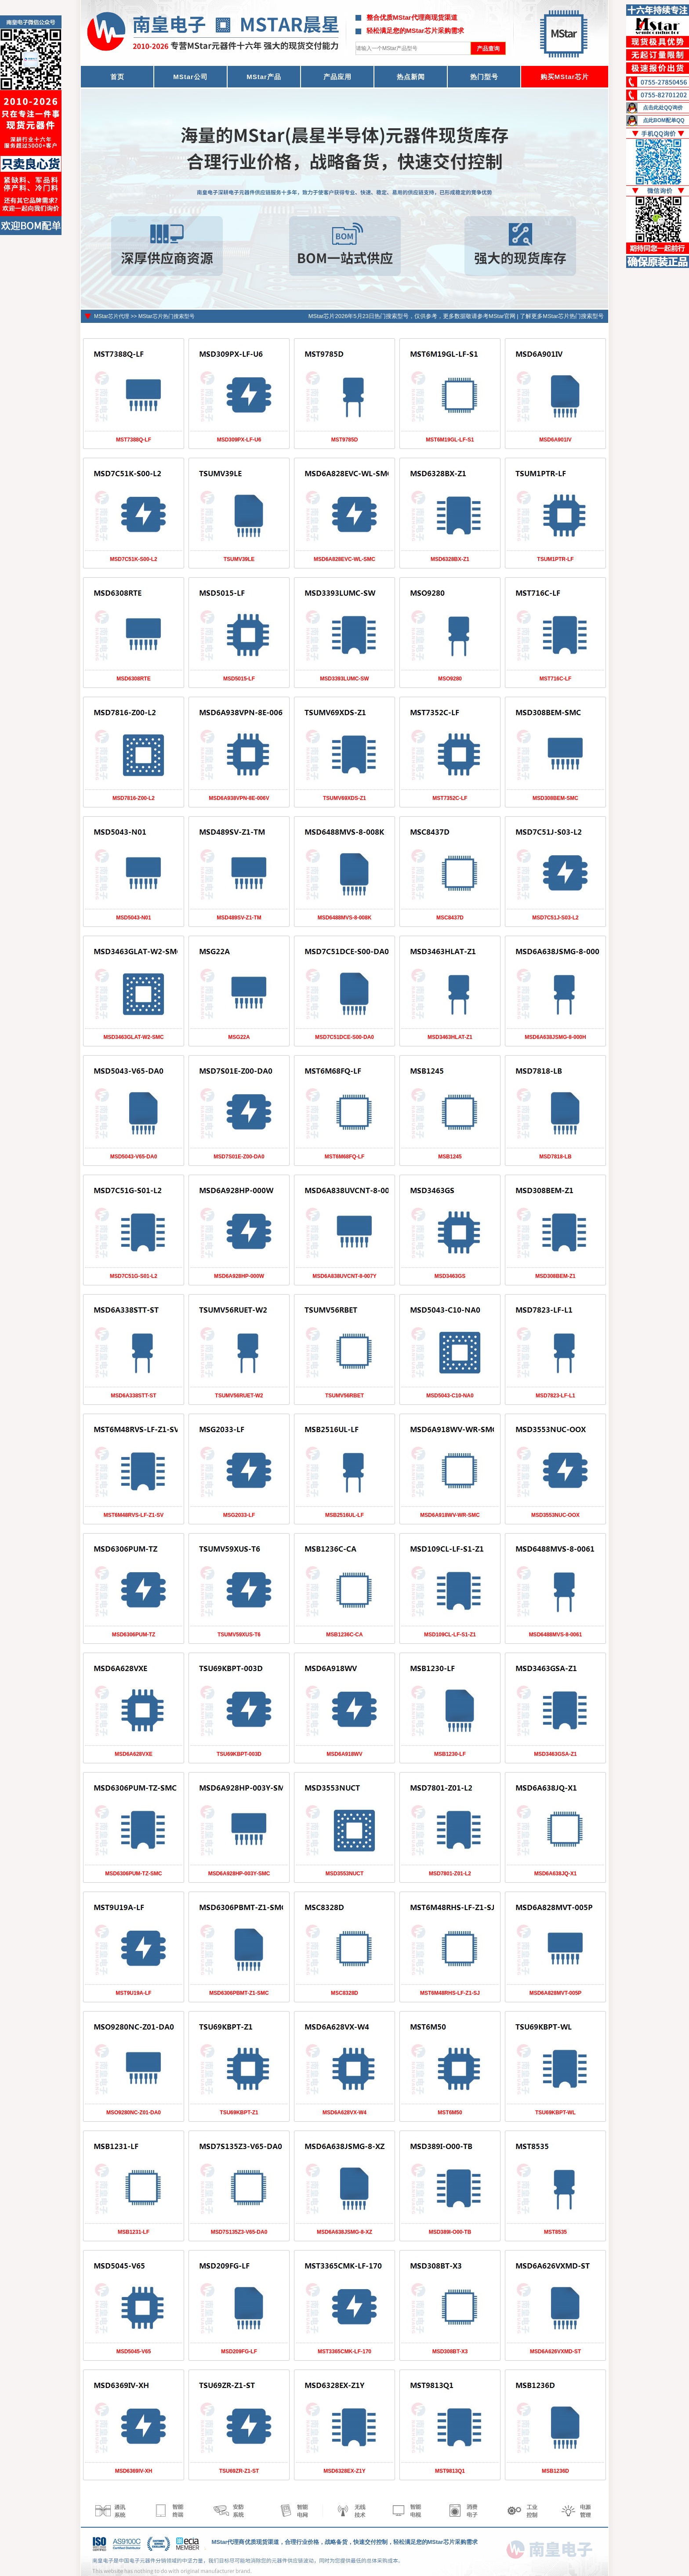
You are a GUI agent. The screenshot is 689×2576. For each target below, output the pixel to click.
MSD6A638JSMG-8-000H (555, 1037)
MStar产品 (264, 76)
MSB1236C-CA (344, 1635)
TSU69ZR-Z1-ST (239, 2471)
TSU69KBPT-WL (555, 2112)
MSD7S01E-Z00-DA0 (239, 1157)
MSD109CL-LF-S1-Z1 (450, 1635)
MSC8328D (344, 1993)
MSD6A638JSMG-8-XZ (344, 2232)
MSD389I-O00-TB (450, 2232)
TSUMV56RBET (344, 1396)
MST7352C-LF (449, 798)
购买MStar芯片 (564, 76)
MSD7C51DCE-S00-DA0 (344, 1037)
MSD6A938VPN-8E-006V (239, 798)
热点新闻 (411, 76)
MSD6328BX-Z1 (450, 559)
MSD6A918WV (344, 1754)
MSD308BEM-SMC (555, 798)
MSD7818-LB (555, 1157)
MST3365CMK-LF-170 (344, 2351)
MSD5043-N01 (133, 918)
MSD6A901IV (555, 440)
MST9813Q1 (450, 2471)
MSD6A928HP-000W (239, 1276)
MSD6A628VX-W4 (344, 2112)
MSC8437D (450, 918)
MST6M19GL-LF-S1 (450, 440)
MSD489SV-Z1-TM (239, 918)
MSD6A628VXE (133, 1754)
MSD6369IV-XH (133, 2471)
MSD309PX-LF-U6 (239, 440)
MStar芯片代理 (111, 316)
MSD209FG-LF (239, 2351)
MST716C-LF (556, 679)
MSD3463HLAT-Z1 (450, 1037)
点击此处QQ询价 (663, 108)
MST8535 (555, 2232)
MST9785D (344, 440)
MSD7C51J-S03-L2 (555, 918)
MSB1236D (555, 2471)
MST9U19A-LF (133, 1993)
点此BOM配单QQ (664, 120)
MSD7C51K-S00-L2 (133, 559)
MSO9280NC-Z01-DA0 (133, 2112)
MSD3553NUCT (345, 1873)
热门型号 (484, 76)
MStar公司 (190, 76)
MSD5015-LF (239, 679)
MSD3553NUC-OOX (555, 1515)
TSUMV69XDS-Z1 (344, 798)
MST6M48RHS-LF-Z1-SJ (450, 1993)
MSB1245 (449, 1157)
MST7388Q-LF (133, 440)
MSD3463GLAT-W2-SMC (133, 1037)
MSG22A (239, 1037)
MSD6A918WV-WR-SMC (449, 1515)
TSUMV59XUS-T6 (239, 1635)
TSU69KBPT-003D (239, 1754)
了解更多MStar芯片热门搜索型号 (562, 316)
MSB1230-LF (450, 1754)
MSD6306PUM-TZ (134, 1635)
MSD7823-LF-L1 (555, 1396)
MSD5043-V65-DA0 (133, 1157)
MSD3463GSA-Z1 (555, 1754)
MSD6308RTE (133, 679)
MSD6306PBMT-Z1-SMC (238, 1993)
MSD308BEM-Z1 (555, 1276)
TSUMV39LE (239, 559)
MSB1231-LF (133, 2232)
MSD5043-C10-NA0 (449, 1396)
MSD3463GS (450, 1276)
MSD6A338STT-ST (133, 1396)
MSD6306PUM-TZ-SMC (133, 1873)
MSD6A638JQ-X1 (555, 1873)
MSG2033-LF (239, 1515)
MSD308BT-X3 (450, 2351)
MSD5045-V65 (133, 2351)
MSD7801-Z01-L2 (450, 1873)
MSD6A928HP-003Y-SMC (239, 1873)
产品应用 (337, 76)
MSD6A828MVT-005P (555, 1993)
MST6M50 (450, 2112)
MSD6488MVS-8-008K (345, 918)
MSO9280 (450, 679)
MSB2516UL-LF (344, 1515)
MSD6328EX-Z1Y (344, 2471)
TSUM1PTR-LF (555, 559)
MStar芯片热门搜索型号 (166, 316)
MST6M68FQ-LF (345, 1157)
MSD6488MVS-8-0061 (555, 1635)
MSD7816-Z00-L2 (133, 798)
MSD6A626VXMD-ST (555, 2351)
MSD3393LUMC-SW (344, 679)
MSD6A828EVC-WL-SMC (344, 559)
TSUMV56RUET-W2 (239, 1396)
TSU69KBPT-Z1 (239, 2112)
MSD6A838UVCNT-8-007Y (344, 1276)
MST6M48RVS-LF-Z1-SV (133, 1515)
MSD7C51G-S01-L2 (133, 1276)
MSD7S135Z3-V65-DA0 (239, 2232)
